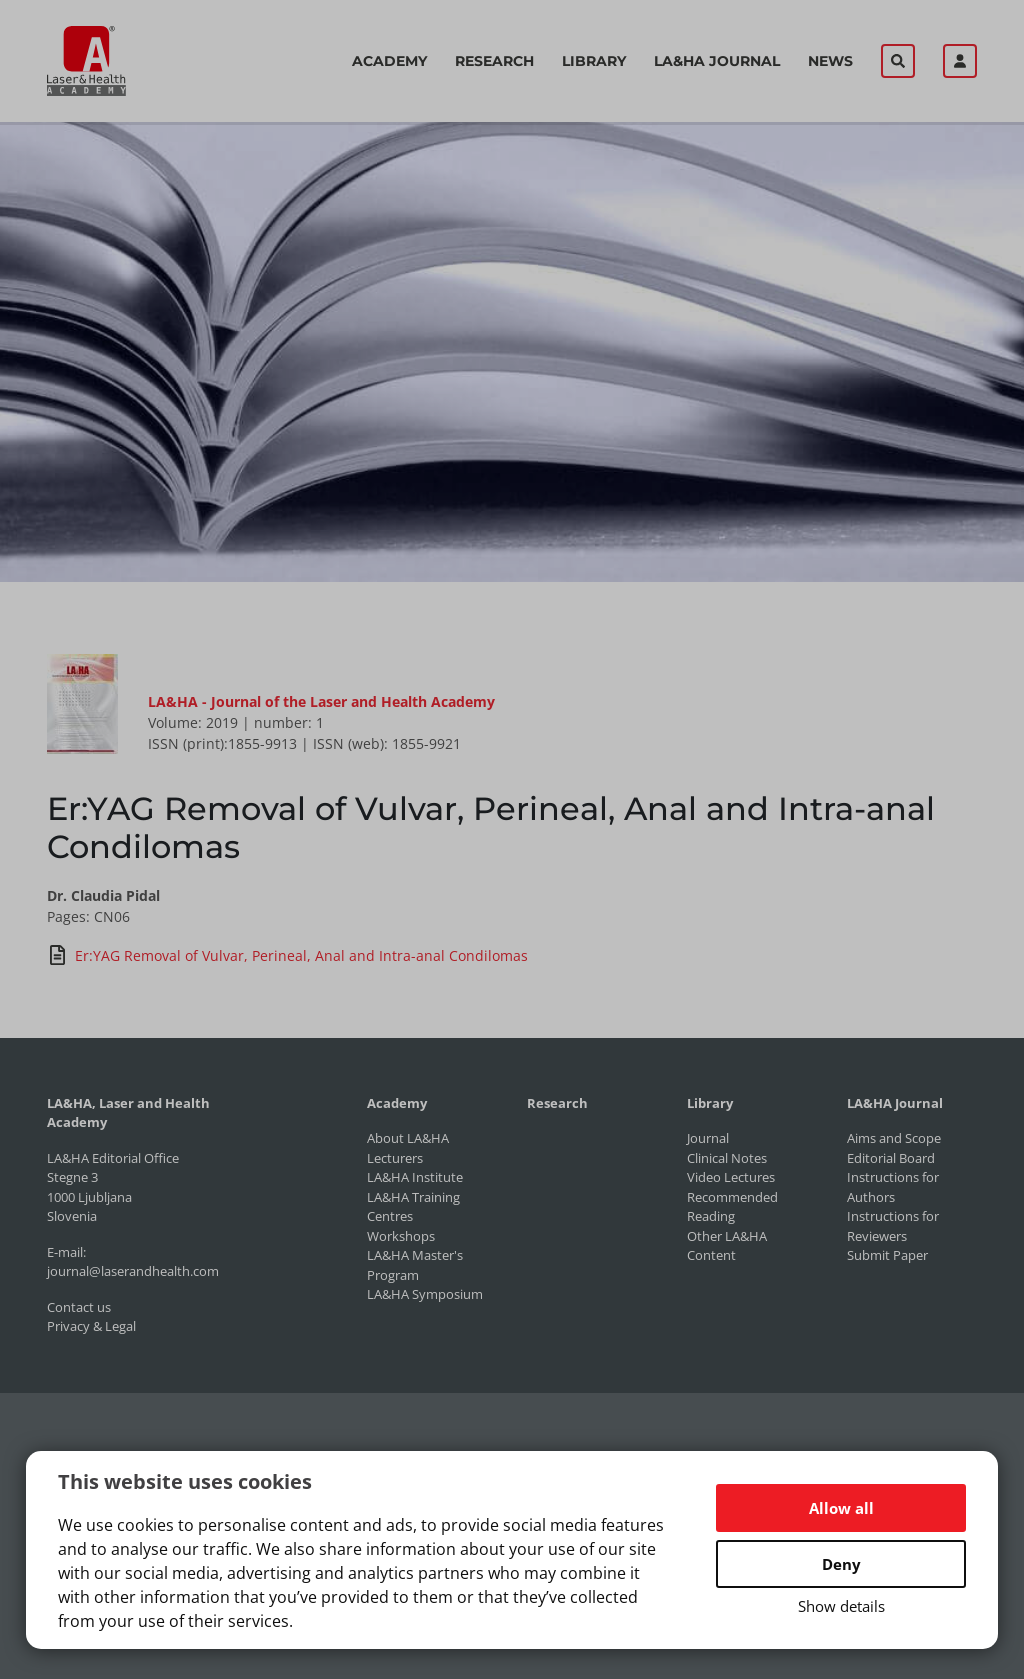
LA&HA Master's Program (415, 1265)
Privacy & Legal (91, 1326)
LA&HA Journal (717, 61)
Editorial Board (891, 1158)
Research (494, 61)
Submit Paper (887, 1255)
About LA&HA (408, 1138)
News (830, 61)
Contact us (79, 1307)
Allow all (841, 1508)
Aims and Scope (894, 1138)
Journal (708, 1138)
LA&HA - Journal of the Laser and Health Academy (321, 701)
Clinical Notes (727, 1158)
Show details (841, 1606)
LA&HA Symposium (425, 1294)
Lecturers (395, 1158)
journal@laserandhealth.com (133, 1271)
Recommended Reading (732, 1207)
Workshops (401, 1236)
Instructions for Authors (893, 1187)
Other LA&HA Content (727, 1246)
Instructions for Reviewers (893, 1226)
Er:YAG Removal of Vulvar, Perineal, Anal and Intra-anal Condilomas (287, 955)
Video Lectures (731, 1177)
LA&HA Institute (415, 1177)
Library (594, 61)
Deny (841, 1564)
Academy (389, 61)
